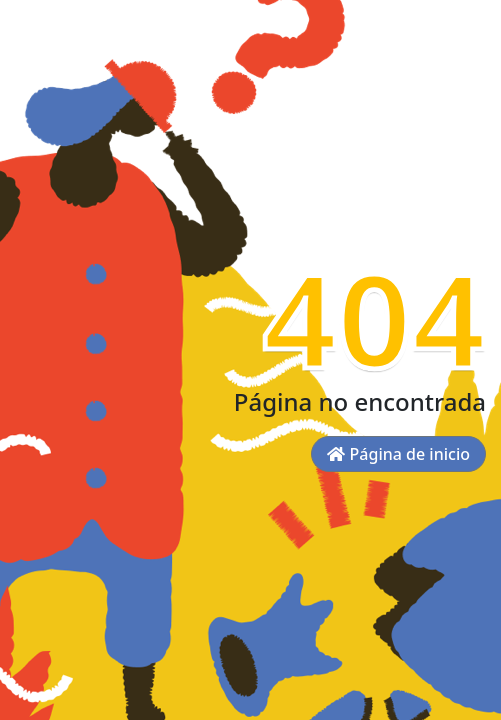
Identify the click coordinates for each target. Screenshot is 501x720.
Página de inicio (398, 454)
